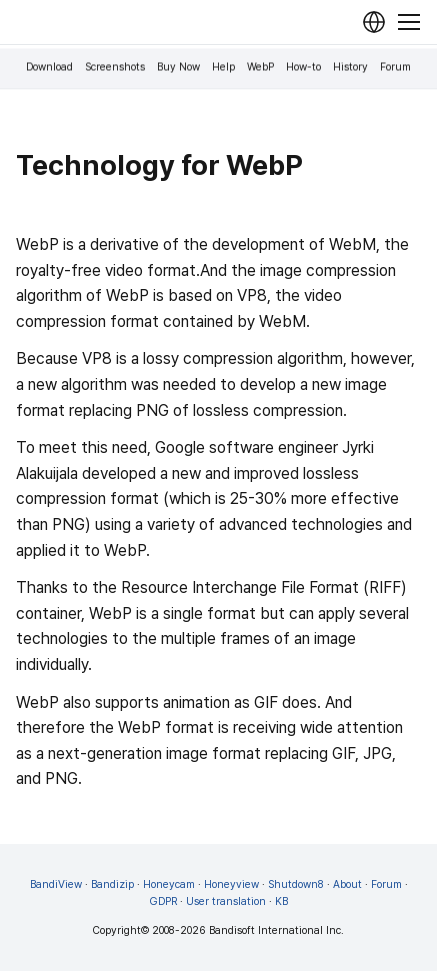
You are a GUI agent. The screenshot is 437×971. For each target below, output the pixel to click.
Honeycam (169, 884)
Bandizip (112, 884)
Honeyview (231, 884)
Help (223, 67)
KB (281, 901)
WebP (260, 67)
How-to (303, 67)
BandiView (56, 884)
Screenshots (115, 67)
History (350, 67)
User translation (226, 901)
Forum (395, 67)
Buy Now (178, 67)
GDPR (163, 901)
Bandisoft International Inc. (276, 930)
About (347, 884)
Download (49, 67)
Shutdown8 (296, 884)
